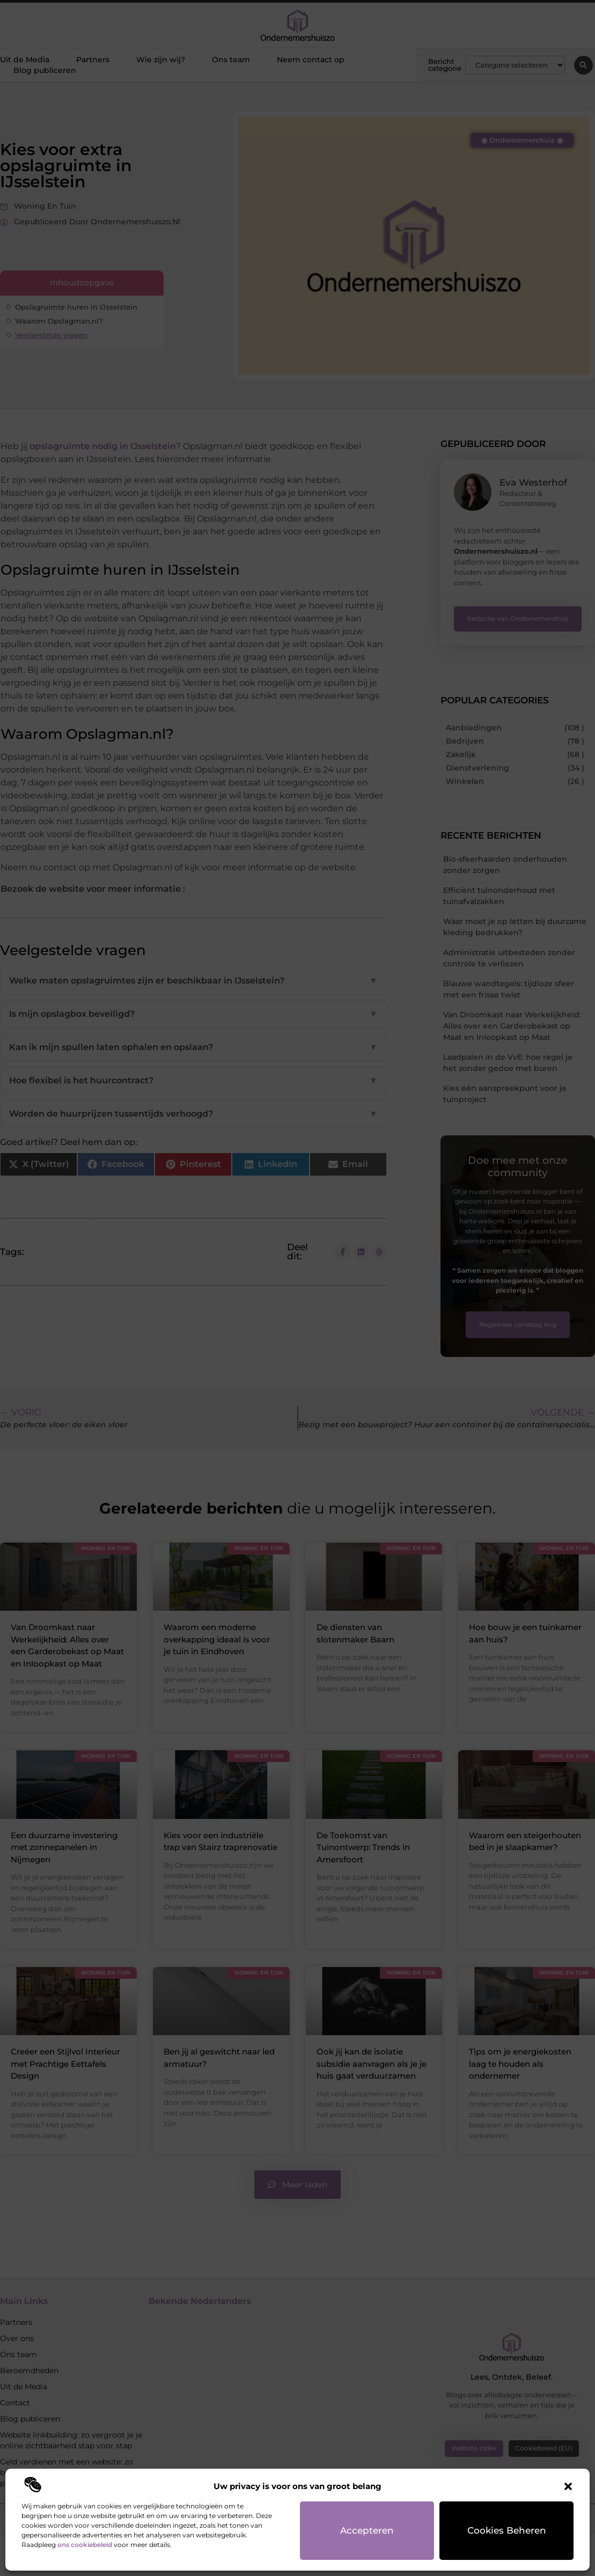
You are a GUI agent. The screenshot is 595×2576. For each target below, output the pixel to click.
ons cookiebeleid (84, 2545)
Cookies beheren (506, 2530)
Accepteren (367, 2530)
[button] (568, 2486)
